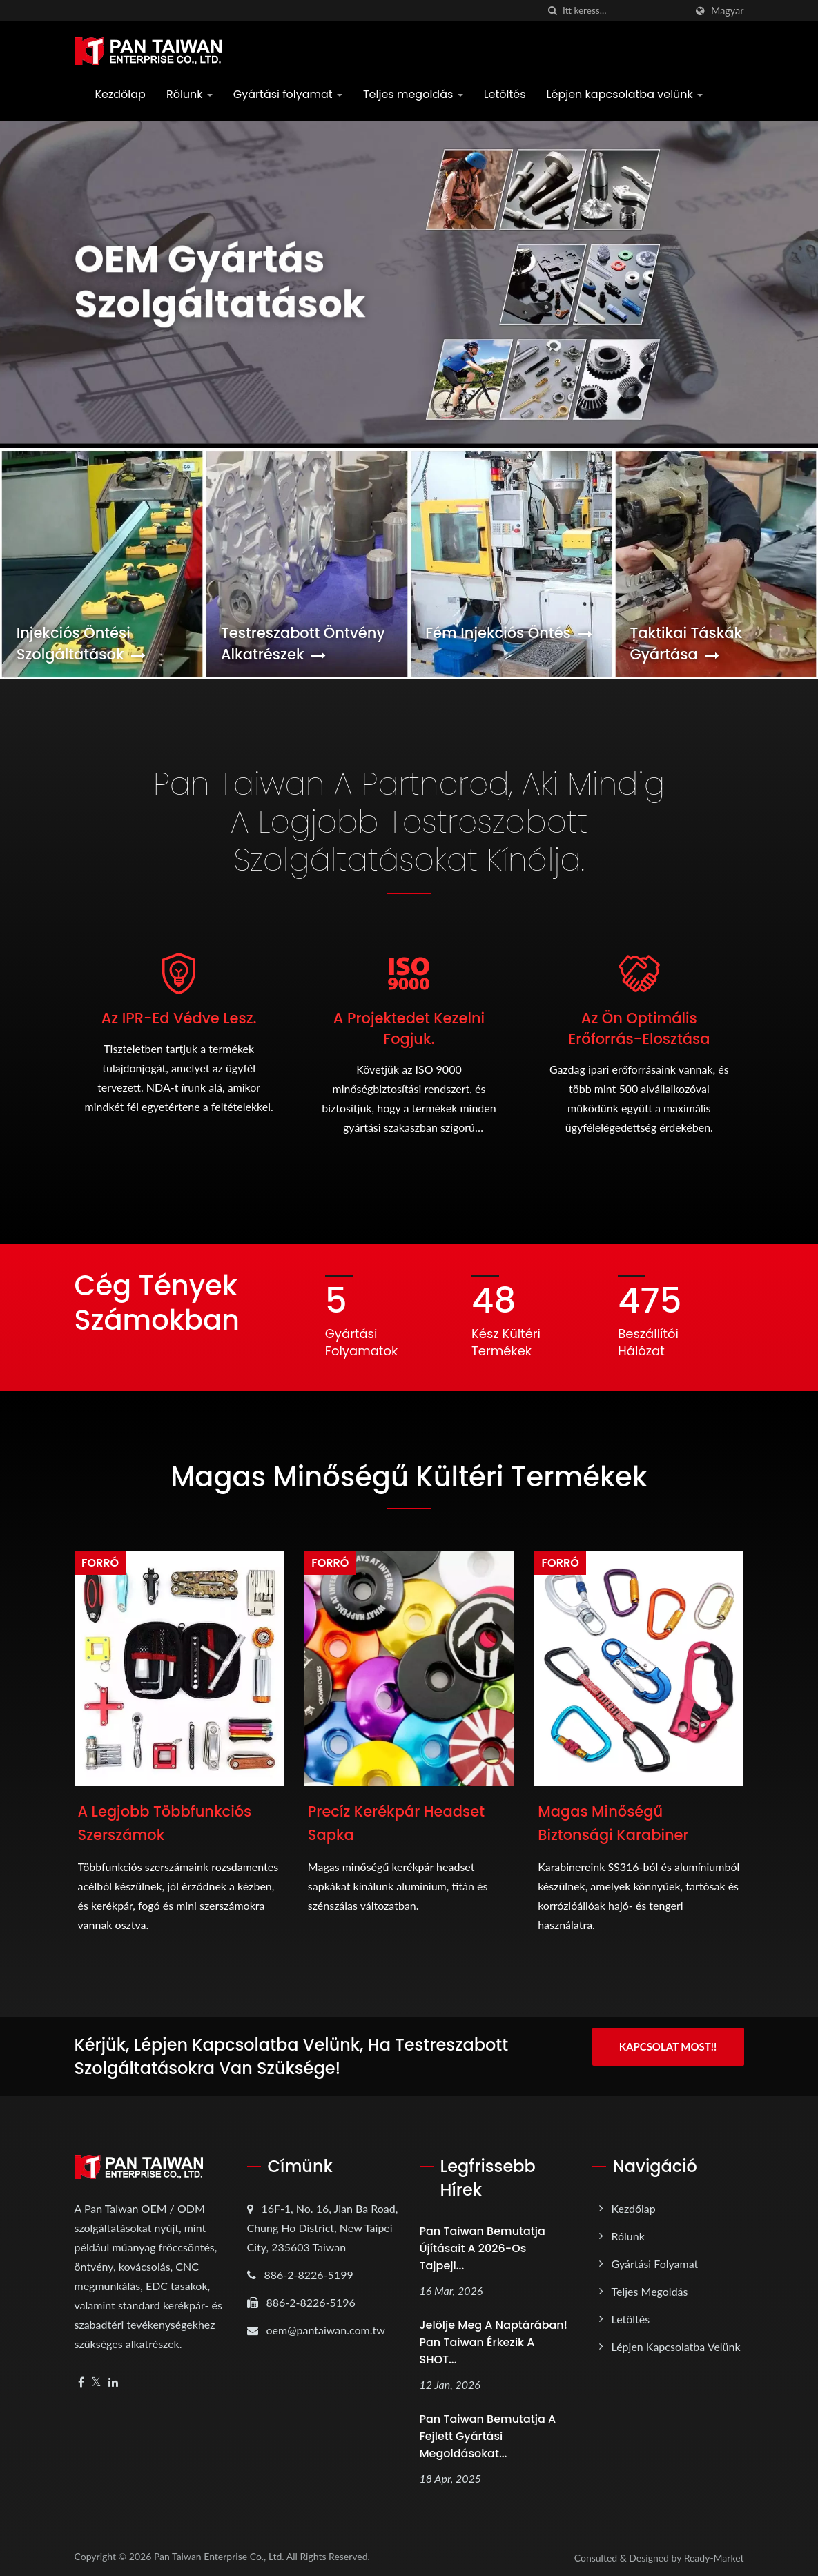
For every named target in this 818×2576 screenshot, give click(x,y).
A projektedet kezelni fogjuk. (409, 1028)
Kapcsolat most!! (668, 2046)
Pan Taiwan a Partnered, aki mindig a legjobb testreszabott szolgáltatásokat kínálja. (409, 822)
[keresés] (552, 10)
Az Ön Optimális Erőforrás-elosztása (639, 1028)
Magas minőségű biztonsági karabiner (613, 1823)
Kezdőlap (120, 94)
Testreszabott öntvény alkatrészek (303, 643)
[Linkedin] (113, 2382)
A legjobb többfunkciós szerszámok (165, 1823)
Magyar (727, 11)
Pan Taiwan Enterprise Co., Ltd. (219, 2556)
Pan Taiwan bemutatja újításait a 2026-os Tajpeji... (482, 2248)
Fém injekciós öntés (508, 633)
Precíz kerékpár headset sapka (396, 1823)
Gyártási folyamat (287, 94)
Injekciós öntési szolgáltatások (81, 643)
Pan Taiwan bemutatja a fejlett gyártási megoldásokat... (488, 2436)
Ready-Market (714, 2558)
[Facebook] (81, 2382)
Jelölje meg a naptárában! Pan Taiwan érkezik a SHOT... (493, 2342)
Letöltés (505, 94)
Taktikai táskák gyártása (686, 643)
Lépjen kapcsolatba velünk (625, 94)
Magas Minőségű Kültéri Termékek (409, 1477)
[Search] (624, 10)
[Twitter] (96, 2382)
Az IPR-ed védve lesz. (179, 1018)
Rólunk (189, 94)
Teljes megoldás (413, 94)
